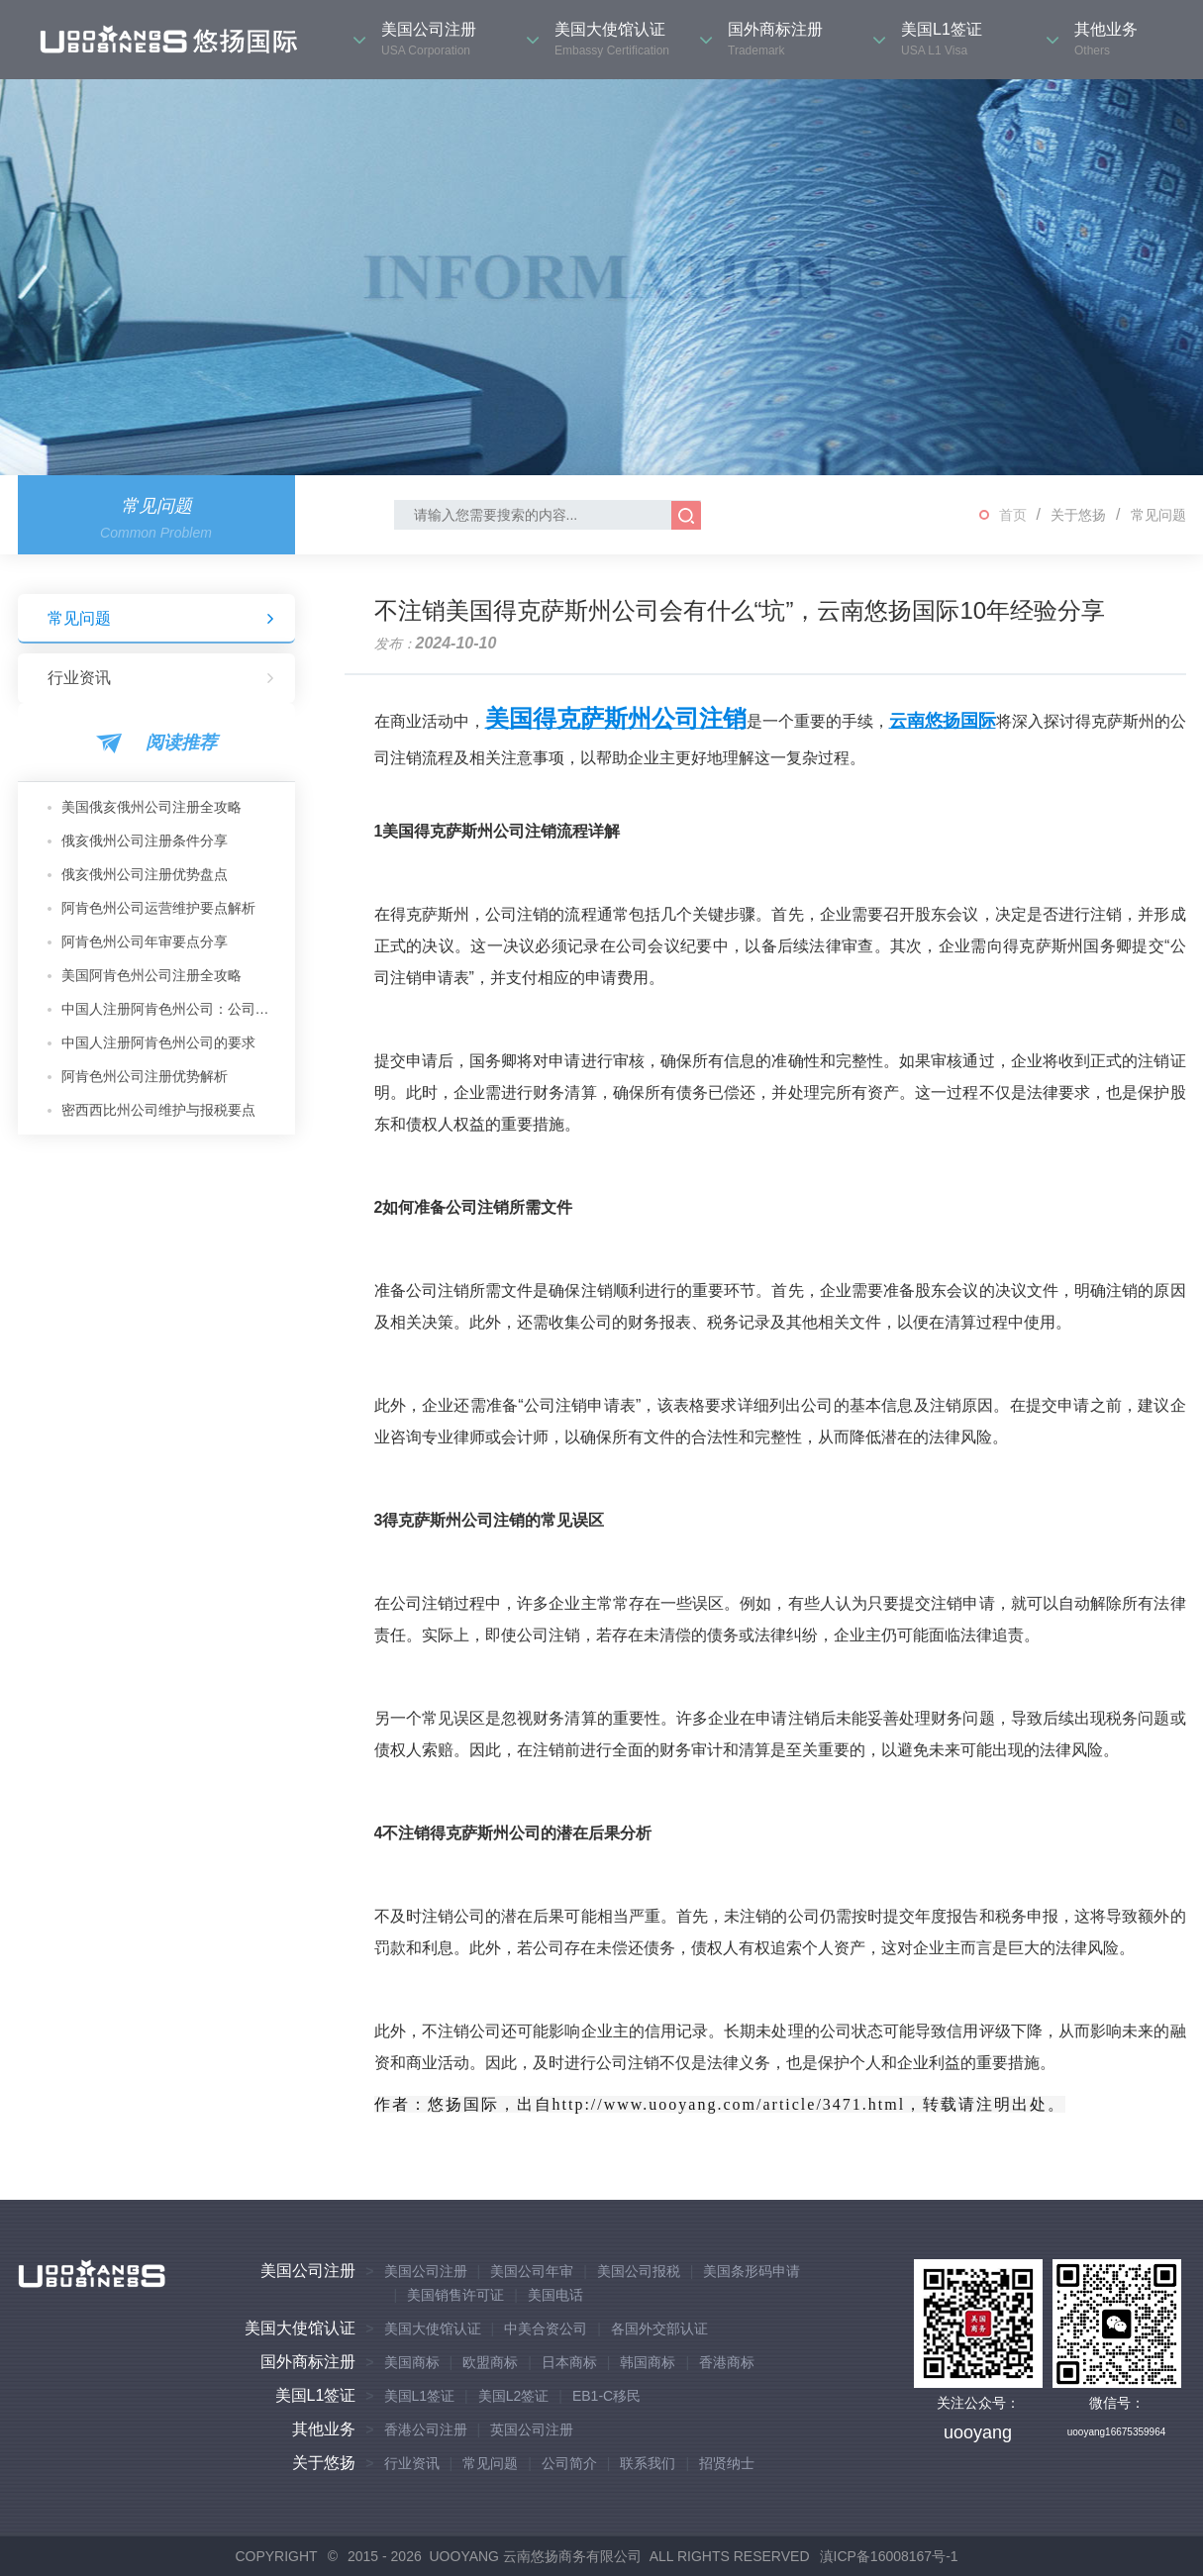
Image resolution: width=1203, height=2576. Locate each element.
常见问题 (1158, 515)
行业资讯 (161, 678)
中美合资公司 (545, 2328)
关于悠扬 (1078, 515)
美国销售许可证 (455, 2295)
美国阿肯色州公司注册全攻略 (151, 975)
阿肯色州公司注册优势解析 (144, 1076)
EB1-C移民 (606, 2396)
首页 (1013, 515)
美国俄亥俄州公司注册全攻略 (151, 807)
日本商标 (569, 2362)
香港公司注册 (425, 2429)
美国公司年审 (531, 2271)
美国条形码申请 (751, 2271)
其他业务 (323, 2429)
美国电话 (555, 2295)
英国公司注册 (531, 2429)
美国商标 (412, 2362)
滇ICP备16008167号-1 (889, 2556)
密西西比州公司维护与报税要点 (158, 1110)
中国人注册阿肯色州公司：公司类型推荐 (170, 1009)
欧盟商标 (490, 2362)
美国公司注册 (307, 2270)
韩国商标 (647, 2362)
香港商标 (726, 2362)
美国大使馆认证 (300, 2328)
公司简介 (569, 2463)
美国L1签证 (315, 2395)
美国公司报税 (638, 2271)
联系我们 (647, 2463)
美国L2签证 (514, 2396)
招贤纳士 (726, 2463)
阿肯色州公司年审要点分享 (144, 941)
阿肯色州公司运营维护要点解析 (158, 908)
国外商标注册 (307, 2361)
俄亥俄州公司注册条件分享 (144, 840)
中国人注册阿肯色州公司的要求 (158, 1042)
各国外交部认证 (659, 2328)
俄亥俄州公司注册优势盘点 (144, 874)
